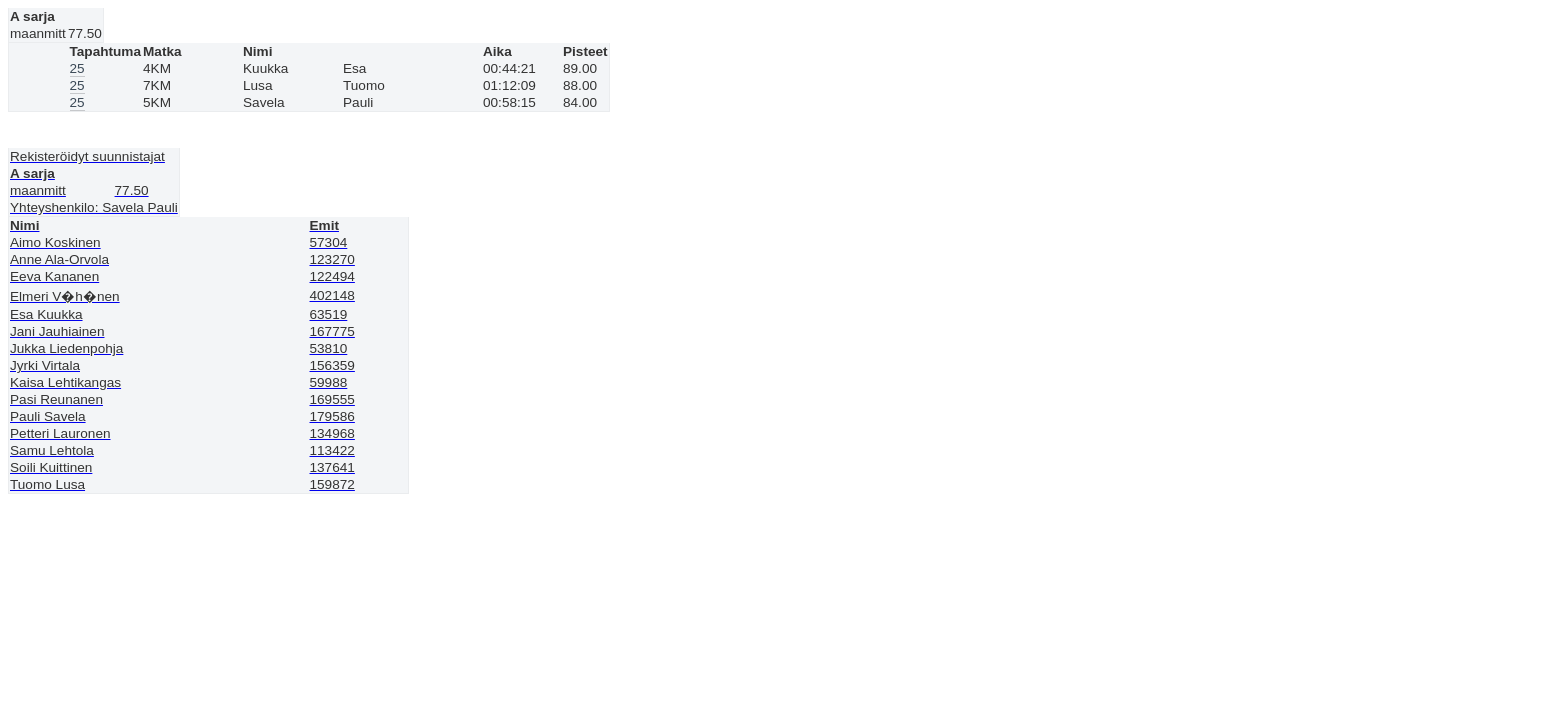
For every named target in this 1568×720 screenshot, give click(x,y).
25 (77, 68)
